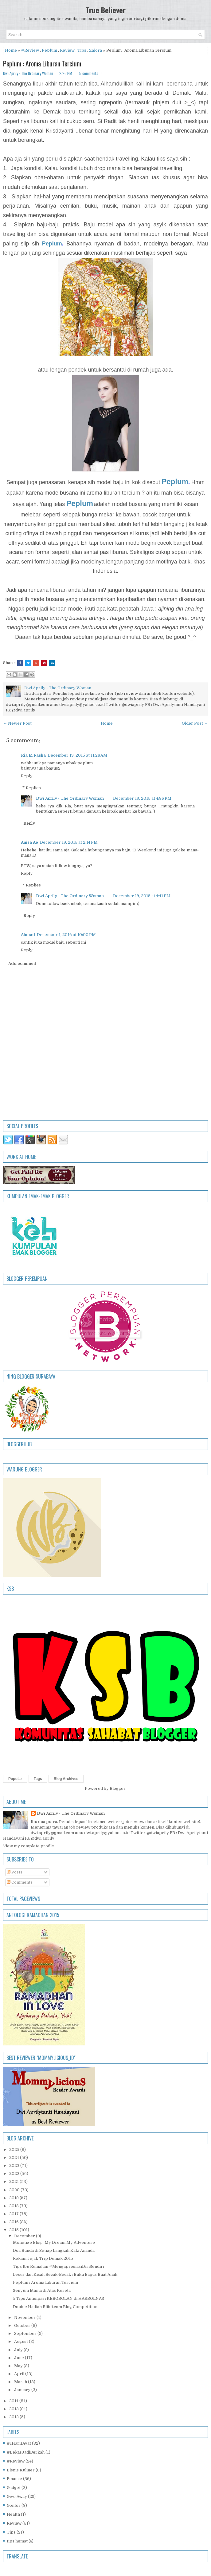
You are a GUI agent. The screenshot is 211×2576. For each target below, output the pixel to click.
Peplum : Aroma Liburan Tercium (42, 63)
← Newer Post (17, 723)
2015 (14, 2230)
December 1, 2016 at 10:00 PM (66, 934)
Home (11, 50)
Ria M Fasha (33, 755)
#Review (30, 50)
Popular (15, 1779)
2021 (14, 2181)
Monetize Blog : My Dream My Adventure (54, 2242)
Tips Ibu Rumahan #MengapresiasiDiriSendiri (58, 2266)
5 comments (88, 73)
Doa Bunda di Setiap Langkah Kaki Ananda (54, 2250)
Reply (27, 776)
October (22, 2325)
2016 (14, 2222)
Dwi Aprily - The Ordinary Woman (70, 798)
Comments (20, 1882)
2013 (14, 2409)
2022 (14, 2173)
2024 (14, 2157)
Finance (14, 2478)
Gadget (14, 2487)
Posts (14, 1872)
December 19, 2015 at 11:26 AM (77, 755)
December (25, 2236)
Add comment (22, 963)
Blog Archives (66, 1779)
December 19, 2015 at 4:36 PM (142, 798)
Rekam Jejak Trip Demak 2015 (43, 2258)
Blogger (118, 1788)
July (19, 2349)
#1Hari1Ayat (19, 2443)
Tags (38, 1779)
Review (67, 50)
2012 (14, 2417)
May (19, 2365)
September (25, 2333)
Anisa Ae (29, 842)
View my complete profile (28, 1846)
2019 (14, 2198)
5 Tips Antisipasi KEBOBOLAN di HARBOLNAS (58, 2298)
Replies (33, 787)
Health (13, 2514)
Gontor (14, 2505)
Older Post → (195, 723)
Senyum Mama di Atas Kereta (42, 2290)
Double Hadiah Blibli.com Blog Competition (55, 2306)
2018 (14, 2206)
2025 (14, 2149)
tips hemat (17, 2541)
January (22, 2389)
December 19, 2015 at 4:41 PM (141, 896)
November (25, 2317)
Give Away (17, 2496)
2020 (15, 2190)
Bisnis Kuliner (21, 2470)
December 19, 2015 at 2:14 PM (69, 842)
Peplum (49, 50)
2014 (14, 2401)
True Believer (106, 9)
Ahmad (28, 934)
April (19, 2373)
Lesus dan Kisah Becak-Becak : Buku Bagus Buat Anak (65, 2274)
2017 (14, 2214)
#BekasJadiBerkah (26, 2452)
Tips (81, 50)
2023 (14, 2165)
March (21, 2381)
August (21, 2341)
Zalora (95, 50)
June (19, 2357)
